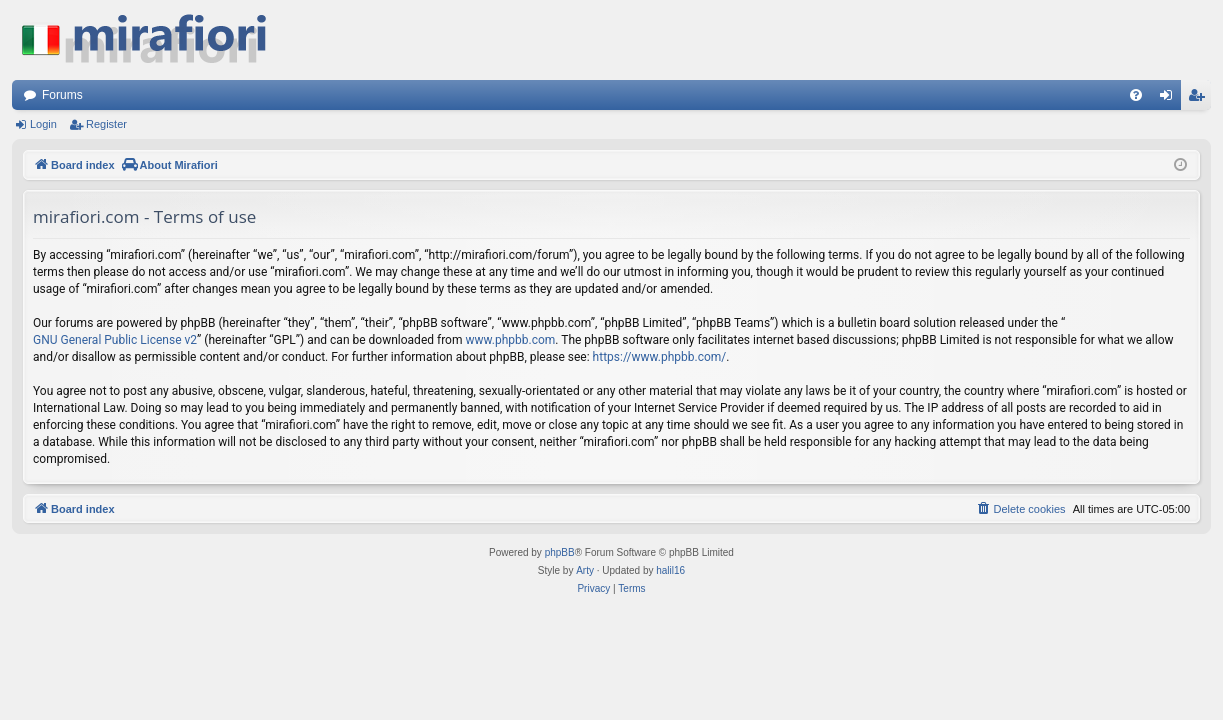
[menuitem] (1136, 95)
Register (106, 124)
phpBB (560, 552)
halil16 (670, 570)
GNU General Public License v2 (115, 340)
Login (43, 124)
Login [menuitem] (1170, 99)
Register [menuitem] (1200, 99)
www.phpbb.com (510, 340)
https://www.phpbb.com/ (660, 357)
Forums (62, 95)
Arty (585, 570)
